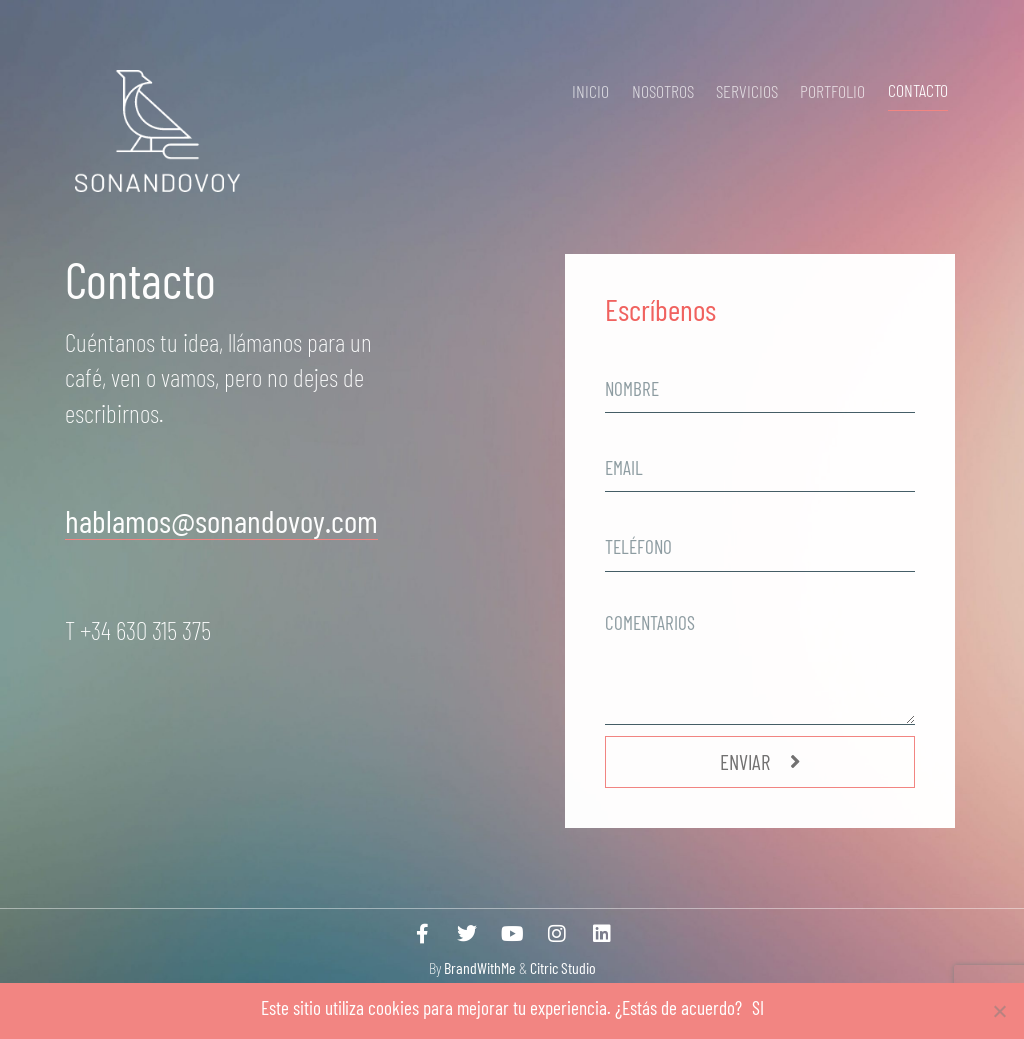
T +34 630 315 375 (140, 629)
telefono (635, 513)
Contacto (918, 90)
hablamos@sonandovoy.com (221, 520)
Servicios (747, 91)
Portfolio (832, 91)
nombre (633, 355)
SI (758, 1008)
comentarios (651, 593)
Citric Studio (563, 967)
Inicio (590, 91)
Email (626, 434)
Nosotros (663, 91)
